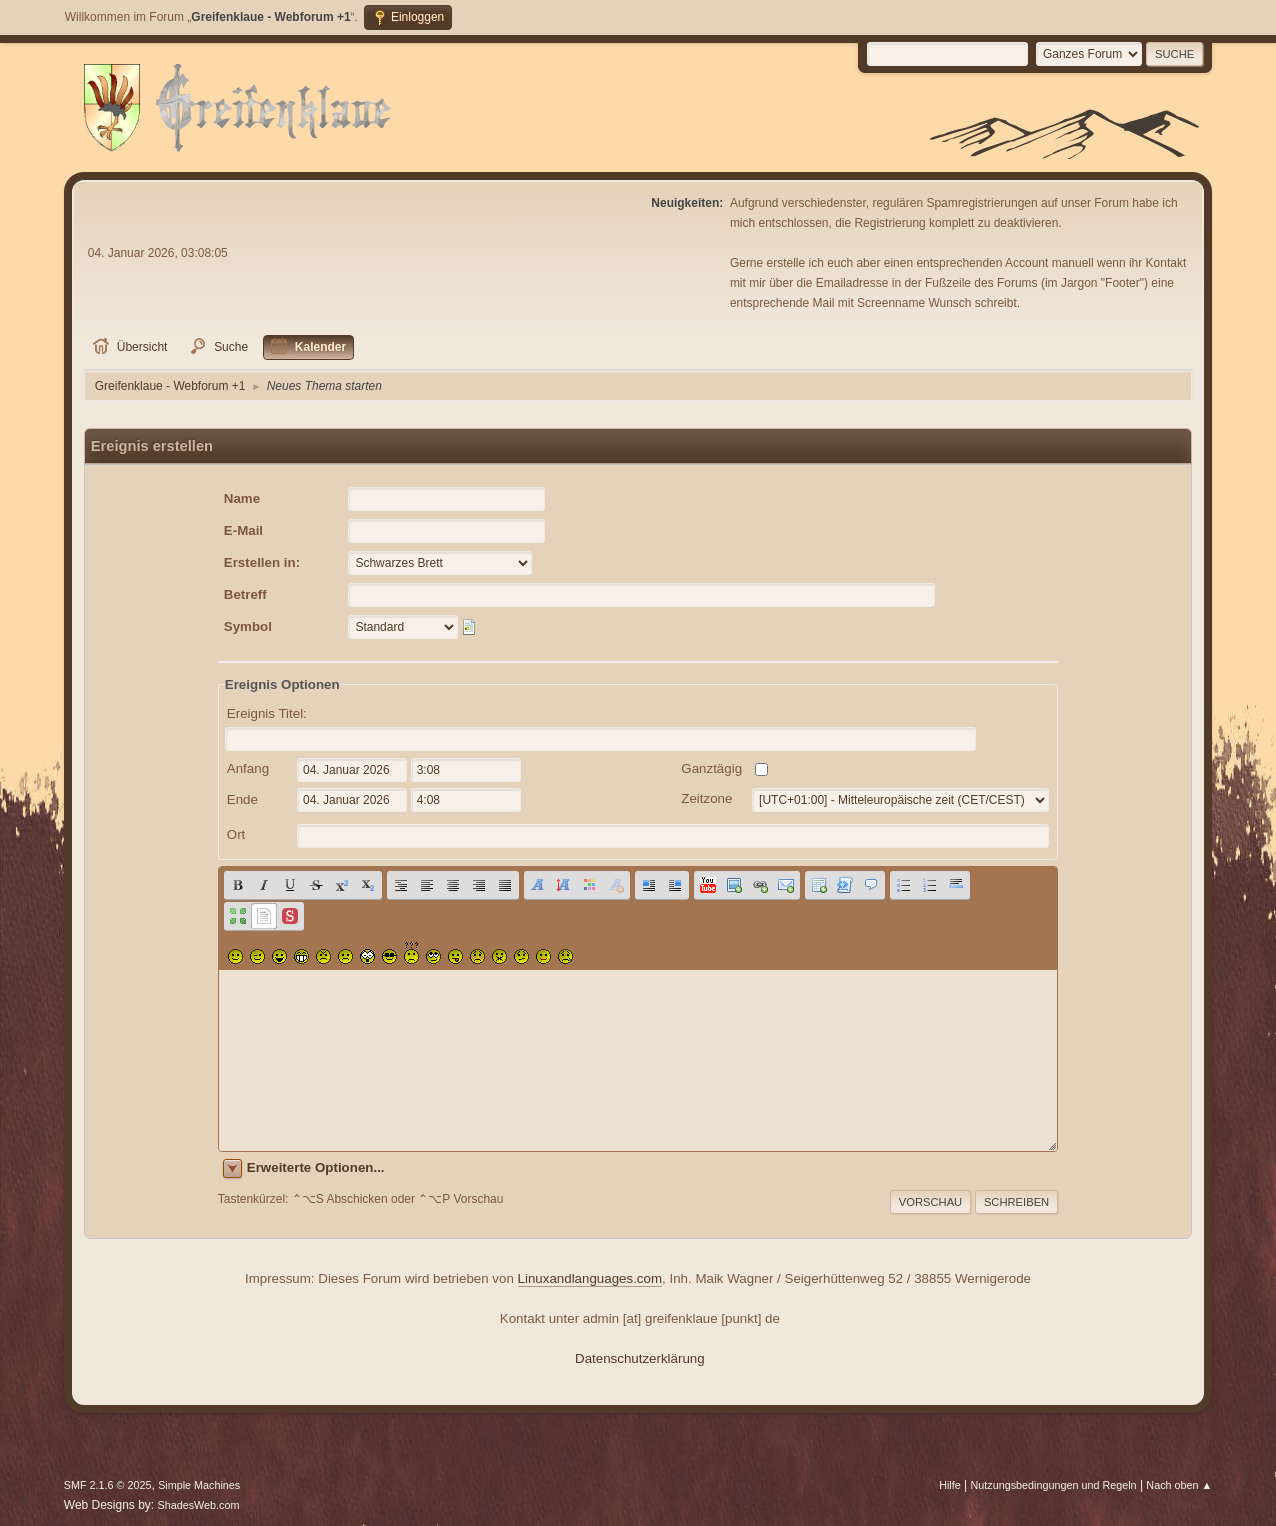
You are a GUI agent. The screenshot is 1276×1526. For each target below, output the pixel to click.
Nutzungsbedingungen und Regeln (1054, 1485)
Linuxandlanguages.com (590, 1278)
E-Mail (243, 530)
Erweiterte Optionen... (316, 1167)
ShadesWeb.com (199, 1505)
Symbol (248, 626)
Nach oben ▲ (1179, 1485)
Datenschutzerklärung (640, 1358)
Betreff (245, 594)
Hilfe (950, 1485)
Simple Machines (199, 1485)
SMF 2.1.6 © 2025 (108, 1485)
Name (242, 498)
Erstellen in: (262, 562)
